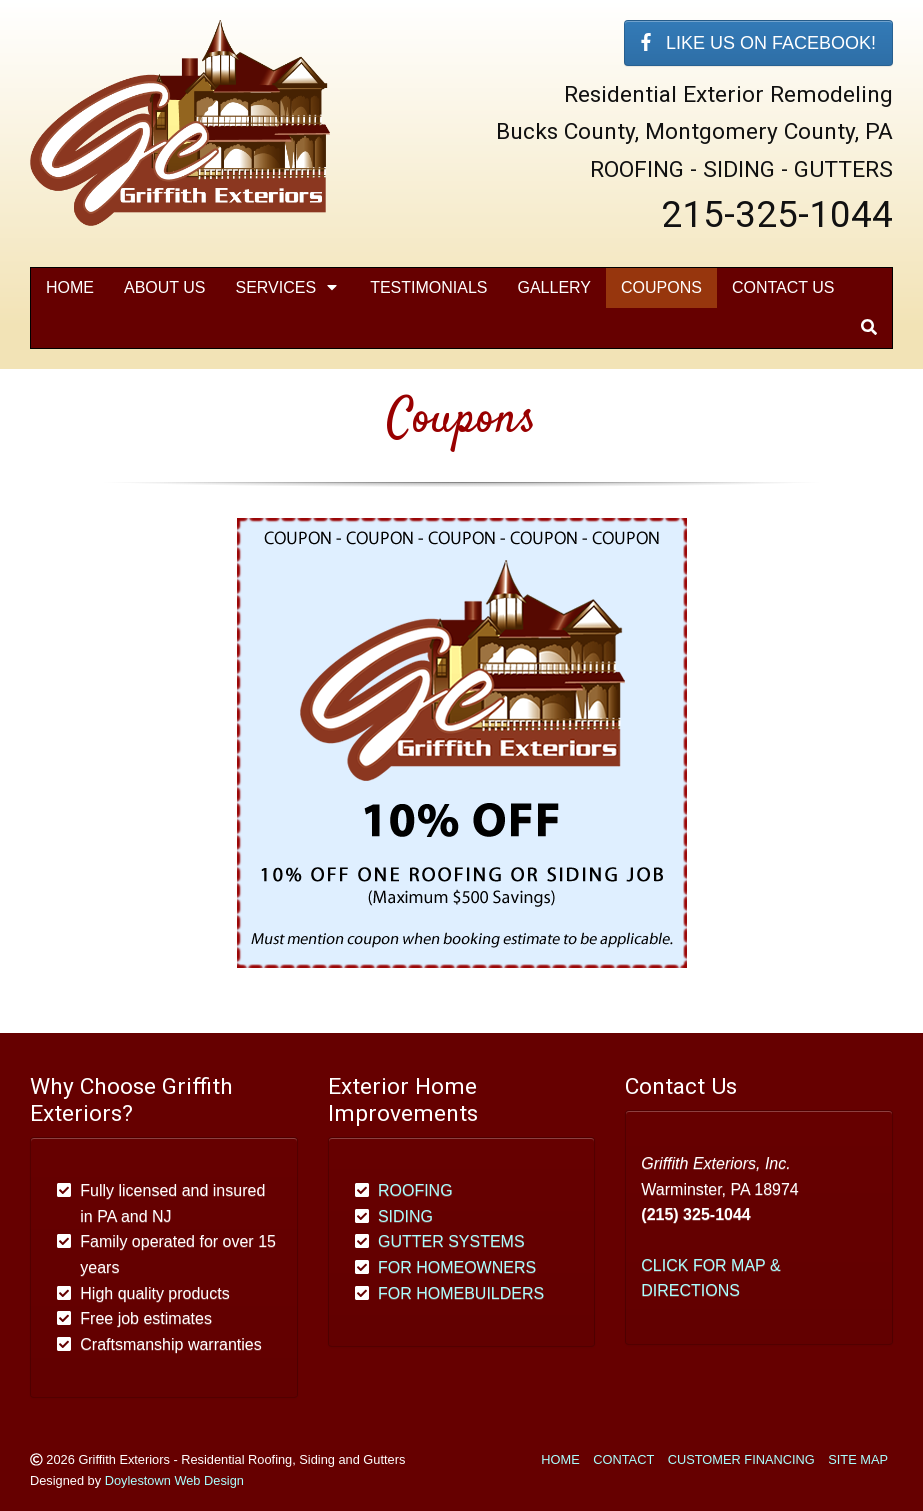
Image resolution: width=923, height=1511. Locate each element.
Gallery (554, 287)
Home (70, 287)
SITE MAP (858, 1459)
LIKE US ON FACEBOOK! (758, 43)
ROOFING (415, 1190)
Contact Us (783, 287)
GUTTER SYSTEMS (451, 1241)
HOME (560, 1459)
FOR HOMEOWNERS (457, 1267)
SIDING (405, 1216)
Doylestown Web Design (174, 1480)
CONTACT (623, 1459)
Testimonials (428, 287)
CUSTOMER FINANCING (741, 1459)
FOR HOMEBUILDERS (461, 1293)
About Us (165, 287)
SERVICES (288, 287)
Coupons (661, 287)
